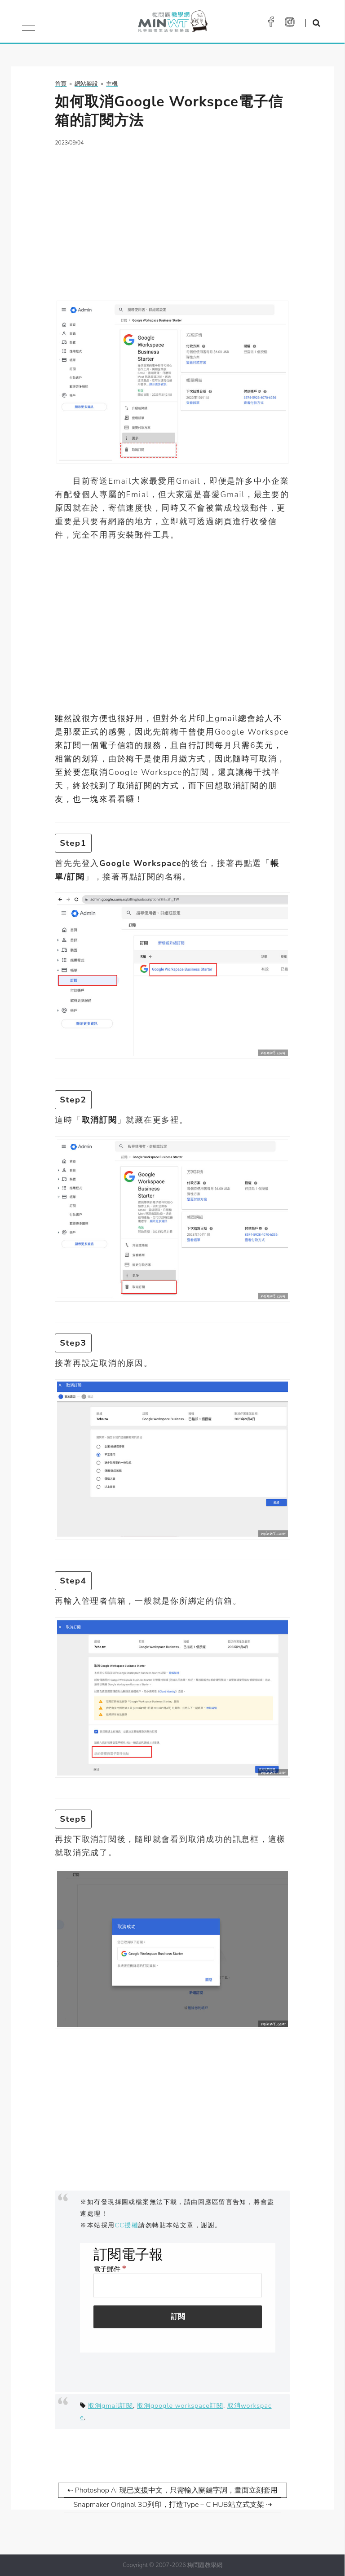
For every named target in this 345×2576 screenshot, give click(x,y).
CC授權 (127, 2225)
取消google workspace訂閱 (180, 2405)
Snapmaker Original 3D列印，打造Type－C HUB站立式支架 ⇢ (172, 2505)
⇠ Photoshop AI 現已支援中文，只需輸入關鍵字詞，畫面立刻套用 (172, 2490)
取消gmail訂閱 (110, 2405)
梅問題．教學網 (172, 23)
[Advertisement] (172, 218)
